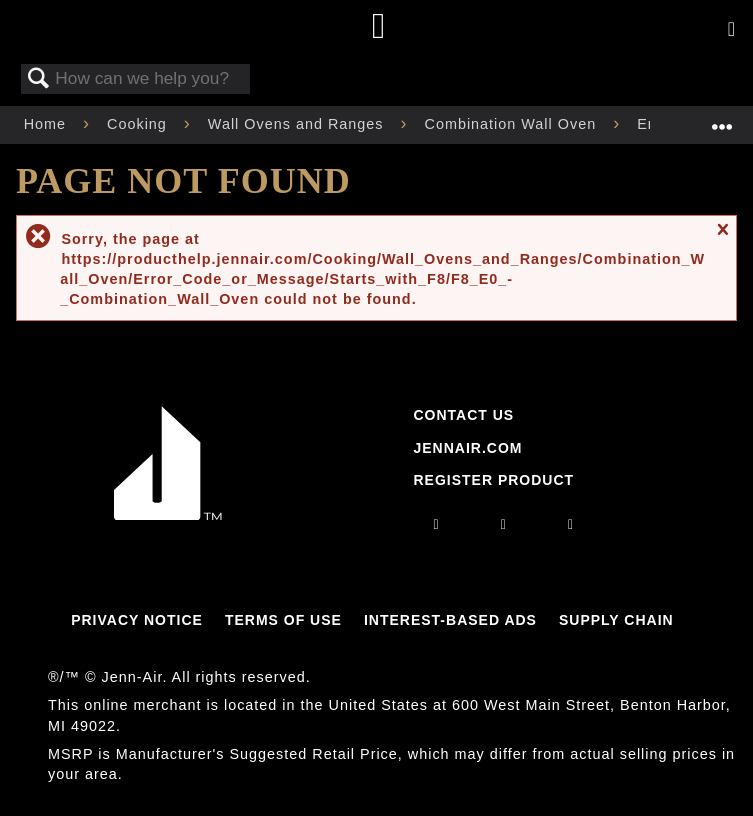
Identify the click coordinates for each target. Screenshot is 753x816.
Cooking (139, 124)
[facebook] (504, 524)
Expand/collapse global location (722, 118)
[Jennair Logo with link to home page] (168, 515)
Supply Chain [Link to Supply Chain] (616, 620)
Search (39, 79)
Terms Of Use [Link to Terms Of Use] (283, 620)
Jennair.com (467, 448)
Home (47, 124)
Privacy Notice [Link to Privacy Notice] (137, 620)
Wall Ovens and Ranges (298, 124)
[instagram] (437, 524)
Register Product (493, 480)
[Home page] (379, 27)
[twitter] (571, 524)
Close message (722, 238)
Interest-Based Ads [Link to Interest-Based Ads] (450, 620)
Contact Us (463, 415)
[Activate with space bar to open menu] (731, 30)
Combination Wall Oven (513, 124)
